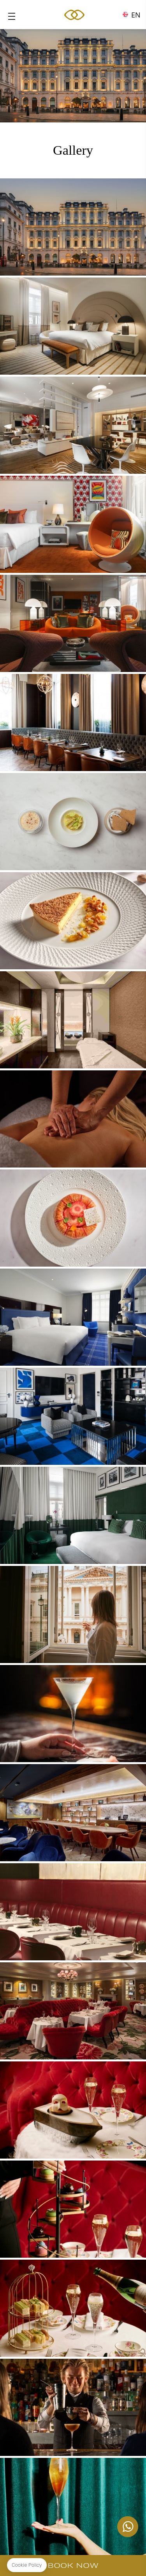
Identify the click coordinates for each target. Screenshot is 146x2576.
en (136, 13)
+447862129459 (127, 2526)
